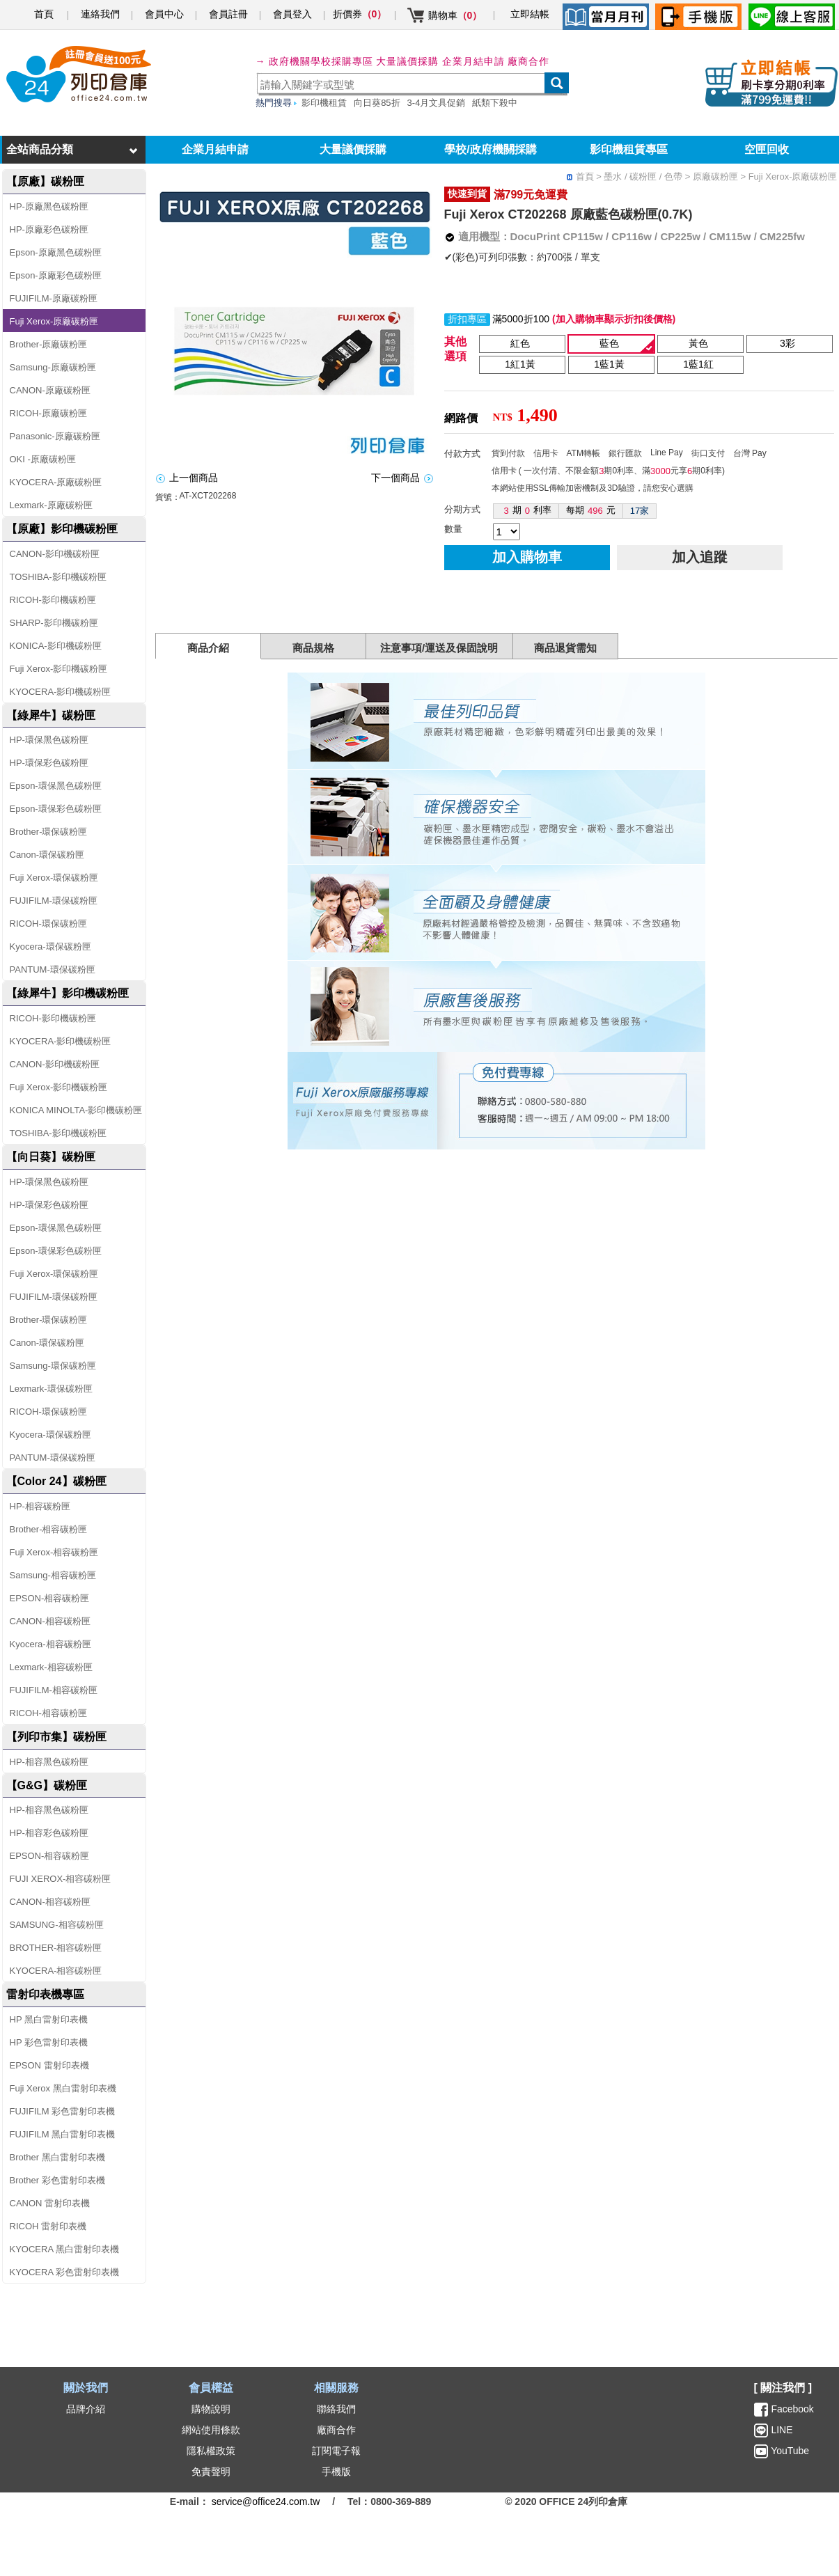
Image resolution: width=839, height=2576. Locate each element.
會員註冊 (228, 13)
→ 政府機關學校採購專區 (315, 61)
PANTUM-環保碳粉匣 (52, 969)
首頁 (44, 13)
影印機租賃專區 (629, 149)
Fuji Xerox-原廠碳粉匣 (54, 321)
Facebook (792, 2408)
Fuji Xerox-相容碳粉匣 (54, 1552)
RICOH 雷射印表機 (48, 2226)
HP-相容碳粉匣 (40, 1506)
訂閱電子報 (336, 2450)
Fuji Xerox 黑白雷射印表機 (63, 2088)
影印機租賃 (324, 102)
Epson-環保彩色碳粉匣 (56, 808)
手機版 (336, 2471)
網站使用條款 (211, 2429)
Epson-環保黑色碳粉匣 (56, 785)
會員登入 (292, 13)
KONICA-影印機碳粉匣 (56, 646)
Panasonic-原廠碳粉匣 (55, 436)
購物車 (455, 15)
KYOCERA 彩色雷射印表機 (64, 2272)
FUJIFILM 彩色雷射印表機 (63, 2111)
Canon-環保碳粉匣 (47, 854)
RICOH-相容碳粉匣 (48, 1713)
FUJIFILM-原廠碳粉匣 (53, 298)
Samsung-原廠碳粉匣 (53, 367)
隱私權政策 (211, 2450)
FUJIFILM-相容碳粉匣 (53, 1690)
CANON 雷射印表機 (50, 2203)
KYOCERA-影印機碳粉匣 (60, 691)
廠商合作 (528, 61)
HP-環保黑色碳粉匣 (49, 740)
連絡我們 (100, 13)
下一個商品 (395, 477)
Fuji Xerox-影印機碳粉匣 (59, 668)
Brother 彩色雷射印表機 (57, 2180)
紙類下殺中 (494, 102)
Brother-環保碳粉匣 (49, 831)
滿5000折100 (521, 318)
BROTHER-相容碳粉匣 (56, 1947)
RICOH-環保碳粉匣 (48, 923)
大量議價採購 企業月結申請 (440, 61)
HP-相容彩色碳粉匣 (49, 1833)
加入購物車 (527, 557)
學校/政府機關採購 (490, 149)
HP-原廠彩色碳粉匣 (49, 229)
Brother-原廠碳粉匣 (49, 344)
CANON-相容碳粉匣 (50, 1621)
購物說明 (210, 2408)
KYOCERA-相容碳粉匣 (56, 1970)
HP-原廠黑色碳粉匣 (49, 206)
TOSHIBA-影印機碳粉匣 (58, 577)
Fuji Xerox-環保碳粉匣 (54, 877)
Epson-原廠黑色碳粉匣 (56, 252)
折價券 (360, 13)
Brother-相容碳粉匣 (49, 1529)
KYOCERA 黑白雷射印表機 (64, 2249)
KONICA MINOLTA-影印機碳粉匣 (76, 1110)
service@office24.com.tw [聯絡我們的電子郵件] (266, 2501)
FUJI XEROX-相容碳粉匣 (60, 1879)
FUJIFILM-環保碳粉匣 (53, 900)
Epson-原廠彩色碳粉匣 (56, 275)
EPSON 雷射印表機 (49, 2065)
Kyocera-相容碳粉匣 (50, 1644)
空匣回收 (766, 149)
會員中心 (164, 13)
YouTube (789, 2450)
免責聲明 (210, 2471)
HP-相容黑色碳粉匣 (49, 1762)
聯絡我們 (336, 2408)
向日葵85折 (377, 102)
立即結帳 (529, 13)
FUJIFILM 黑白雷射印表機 (63, 2134)
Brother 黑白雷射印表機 (57, 2157)
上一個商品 (193, 477)
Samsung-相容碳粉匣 (53, 1575)
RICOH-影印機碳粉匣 (53, 600)
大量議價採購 (353, 149)
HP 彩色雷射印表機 (49, 2042)
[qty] (506, 531)
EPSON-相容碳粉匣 (50, 1598)
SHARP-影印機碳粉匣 (54, 623)
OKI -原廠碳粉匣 (43, 459)
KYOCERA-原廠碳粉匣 (56, 482)
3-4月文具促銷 (436, 102)
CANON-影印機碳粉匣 (55, 554)
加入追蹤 (700, 557)
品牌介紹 (85, 2408)
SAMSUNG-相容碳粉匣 (57, 1924)
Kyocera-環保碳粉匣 (50, 946)
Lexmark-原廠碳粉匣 (51, 505)
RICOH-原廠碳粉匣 (48, 413)
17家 (639, 510)
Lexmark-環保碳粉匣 (51, 1388)
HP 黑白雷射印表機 (49, 2019)
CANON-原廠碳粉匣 (50, 390)
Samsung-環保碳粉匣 (53, 1365)
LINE (781, 2429)
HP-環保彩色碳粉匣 (49, 762)
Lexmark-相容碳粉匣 (51, 1667)
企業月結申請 (215, 149)
